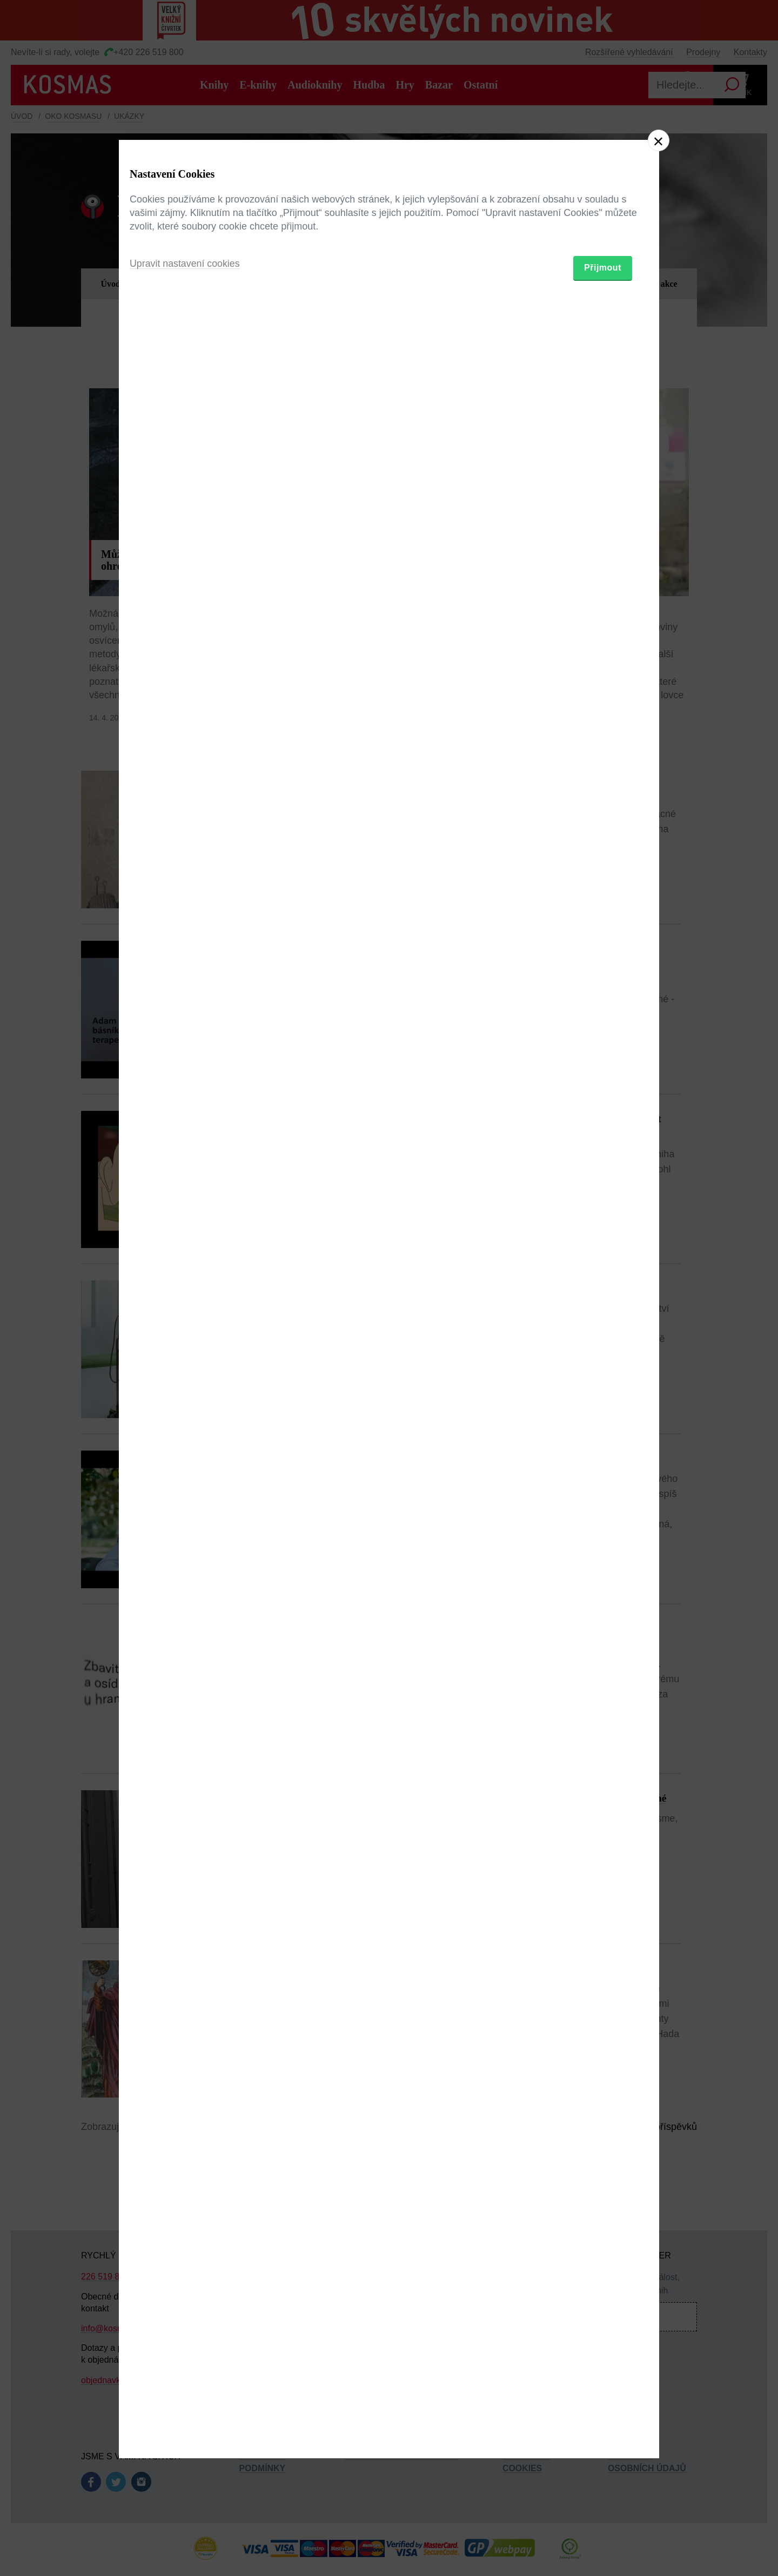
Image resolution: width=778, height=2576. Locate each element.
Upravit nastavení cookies (185, 1346)
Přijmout (602, 1351)
